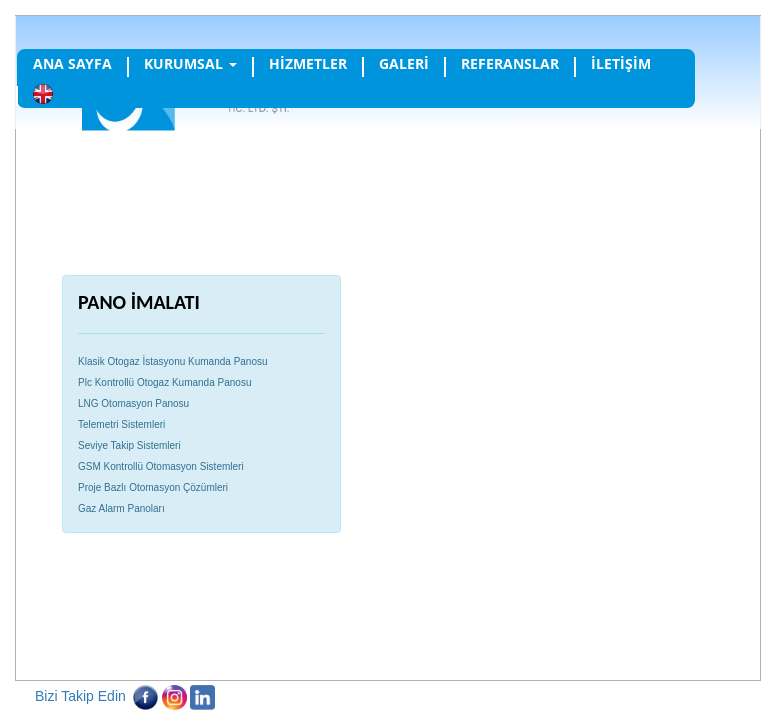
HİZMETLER (308, 63)
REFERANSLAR (510, 63)
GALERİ (404, 63)
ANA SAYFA (72, 63)
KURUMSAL (190, 63)
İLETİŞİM (621, 63)
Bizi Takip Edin (80, 696)
